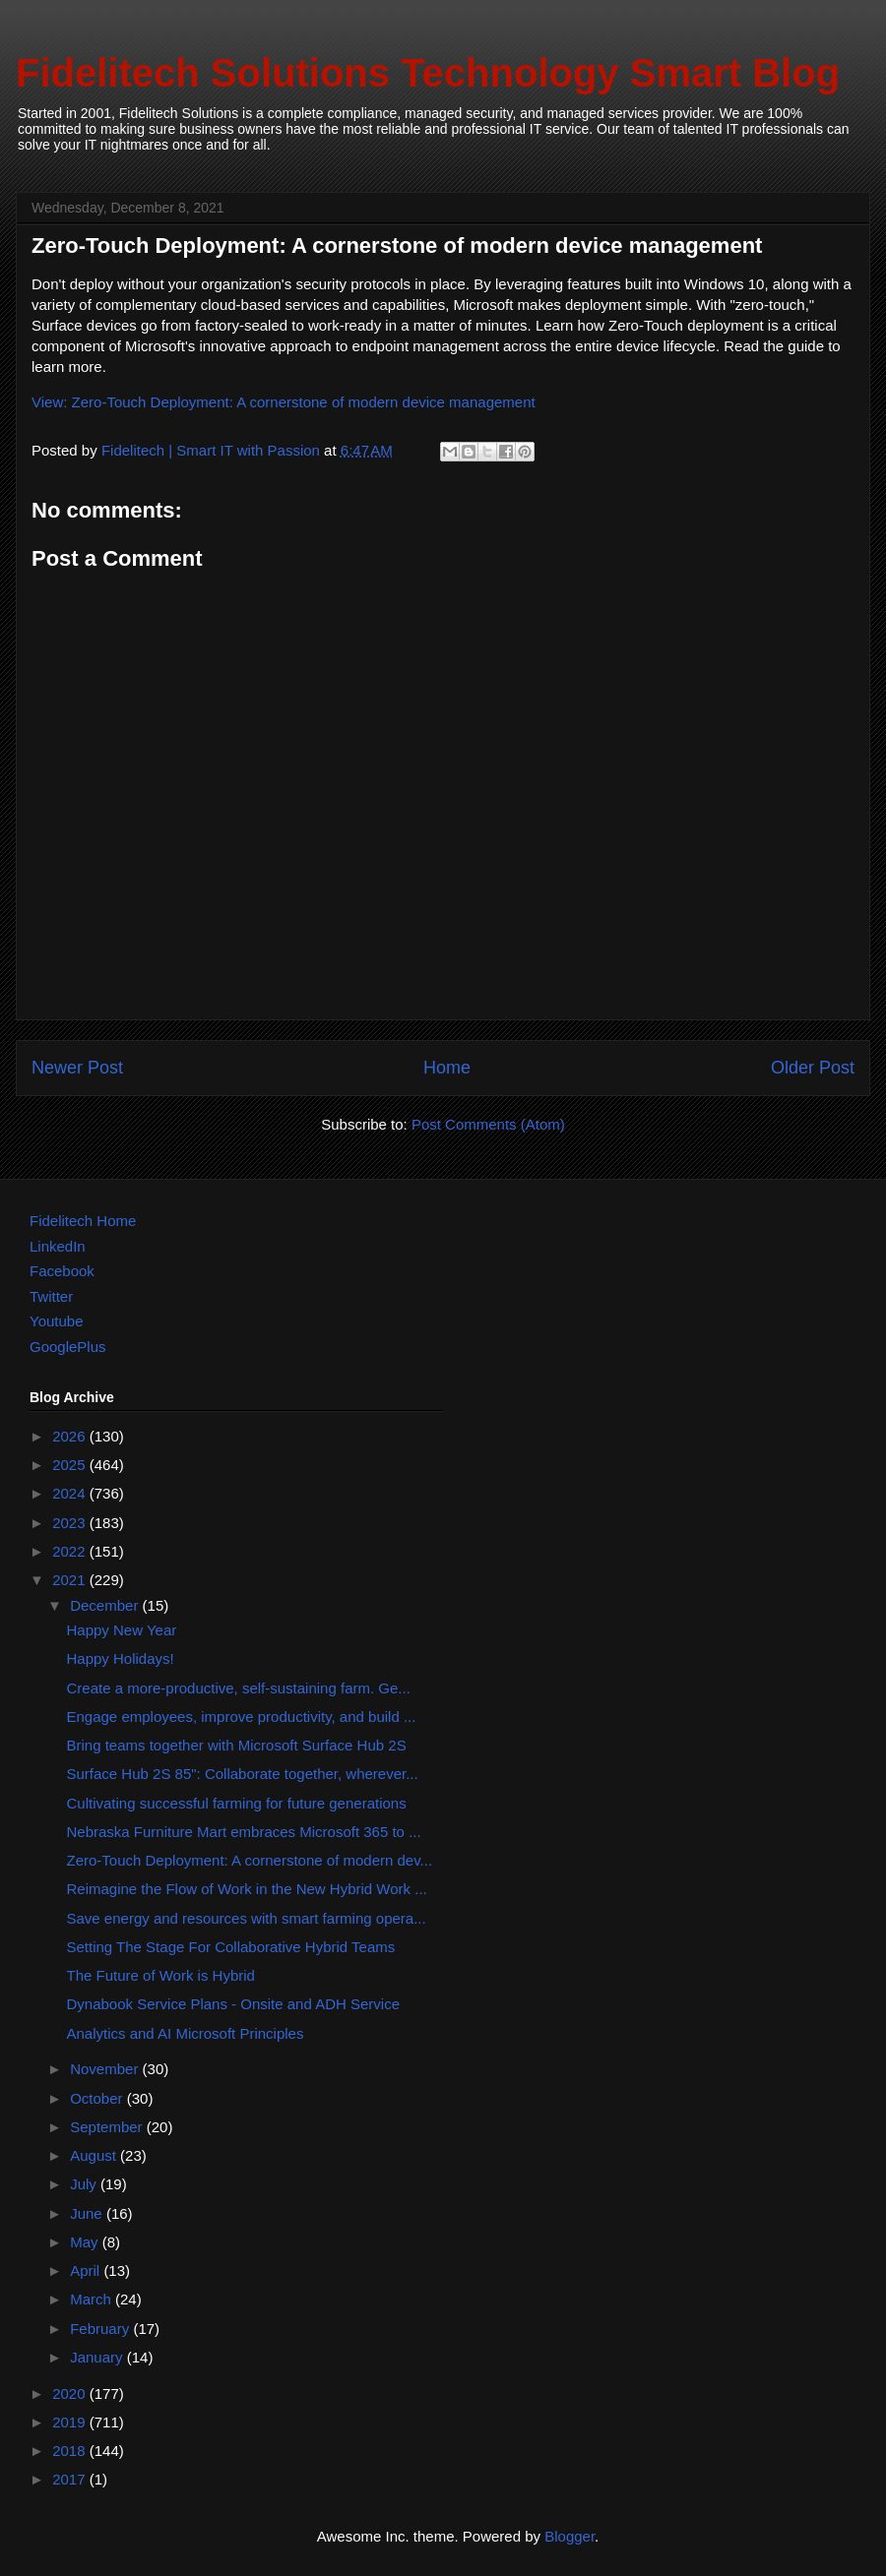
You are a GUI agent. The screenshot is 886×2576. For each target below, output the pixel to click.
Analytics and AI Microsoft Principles (185, 2033)
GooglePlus (68, 1346)
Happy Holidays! (120, 1658)
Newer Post (77, 1067)
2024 (71, 1493)
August (95, 2155)
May (86, 2242)
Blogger (569, 2536)
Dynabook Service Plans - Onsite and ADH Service (234, 2003)
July (85, 2184)
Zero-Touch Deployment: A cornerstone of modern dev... (250, 1860)
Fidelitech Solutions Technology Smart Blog (428, 72)
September (108, 2126)
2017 (71, 2479)
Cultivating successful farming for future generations (237, 1803)
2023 (71, 1522)
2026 (71, 1436)
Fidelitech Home (83, 1220)
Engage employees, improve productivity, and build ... (241, 1716)
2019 (71, 2422)
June (88, 2213)
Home (447, 1067)
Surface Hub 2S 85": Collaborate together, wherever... (242, 1773)
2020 (71, 2393)
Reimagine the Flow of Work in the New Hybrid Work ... (247, 1888)
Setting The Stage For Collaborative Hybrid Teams (231, 1946)
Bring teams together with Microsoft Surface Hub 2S (237, 1745)
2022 (71, 1551)
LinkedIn (58, 1246)
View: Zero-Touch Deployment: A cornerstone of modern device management (284, 402)
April (86, 2270)
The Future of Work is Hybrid (161, 1975)
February (101, 2328)
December (106, 1605)
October (98, 2098)
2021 (71, 1579)
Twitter (51, 1296)
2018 (71, 2450)
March (92, 2299)
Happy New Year (122, 1630)
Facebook (62, 1270)
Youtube (57, 1321)
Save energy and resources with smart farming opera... (246, 1918)
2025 (71, 1464)
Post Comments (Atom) (488, 1124)
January (98, 2357)
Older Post (812, 1067)
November (106, 2068)
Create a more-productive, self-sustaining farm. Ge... (239, 1688)
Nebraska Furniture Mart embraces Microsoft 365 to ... (244, 1831)
